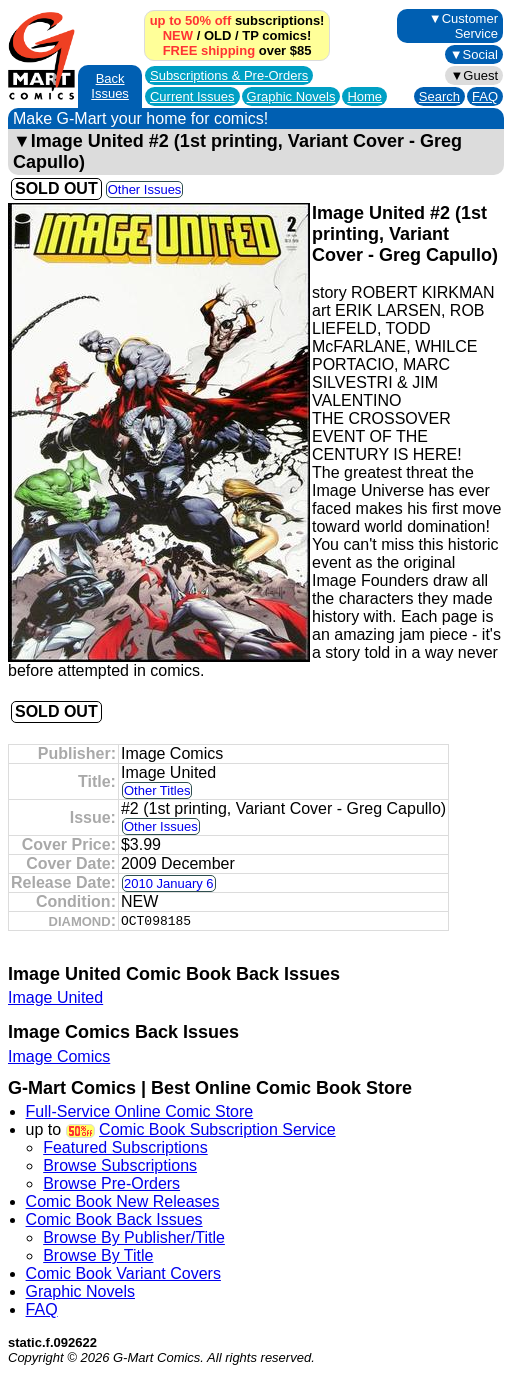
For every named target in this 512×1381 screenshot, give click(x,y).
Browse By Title (98, 1255)
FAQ (485, 96)
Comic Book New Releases (123, 1201)
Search (439, 96)
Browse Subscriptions (120, 1165)
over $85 (237, 50)
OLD (217, 35)
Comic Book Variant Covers (123, 1273)
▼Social (474, 54)
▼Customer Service (463, 26)
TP (250, 35)
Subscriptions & (229, 75)
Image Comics (59, 1056)
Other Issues (145, 189)
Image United (55, 997)
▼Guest (474, 75)
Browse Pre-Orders (111, 1183)
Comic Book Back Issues (114, 1219)
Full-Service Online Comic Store (140, 1111)
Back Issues (110, 86)
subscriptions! (237, 20)
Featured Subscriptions (125, 1147)
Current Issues (192, 96)
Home (364, 96)
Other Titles (157, 790)
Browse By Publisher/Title (134, 1237)
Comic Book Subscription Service (217, 1129)
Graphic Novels (291, 96)
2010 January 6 (169, 883)
